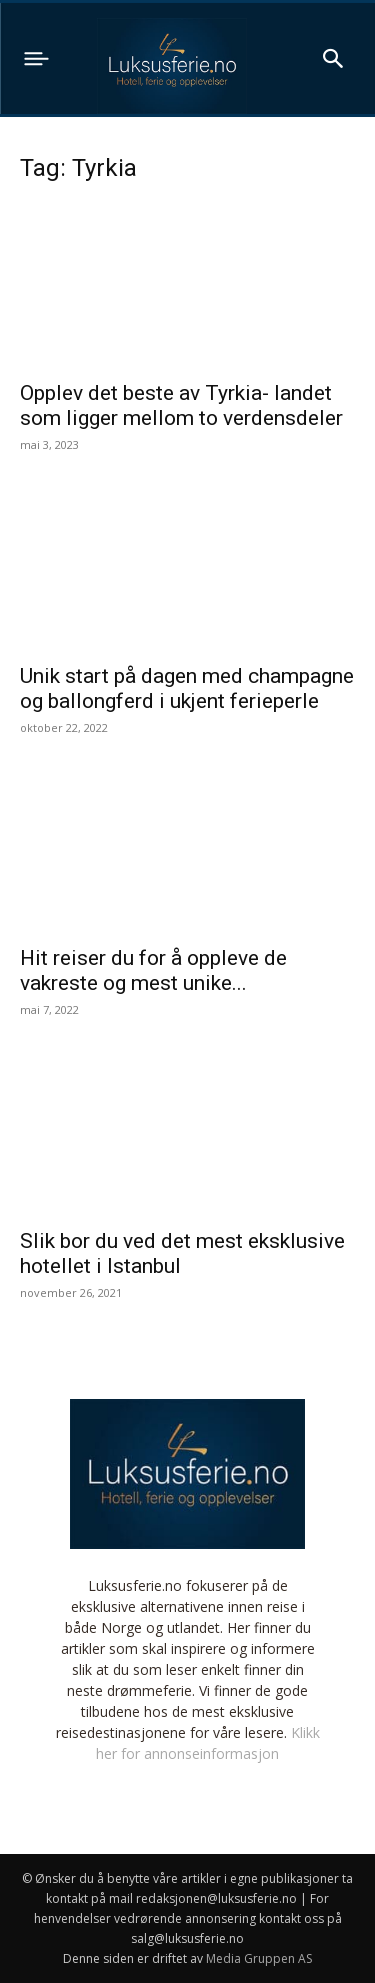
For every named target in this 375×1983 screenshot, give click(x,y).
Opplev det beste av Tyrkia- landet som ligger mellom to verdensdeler (181, 405)
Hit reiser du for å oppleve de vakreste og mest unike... (153, 970)
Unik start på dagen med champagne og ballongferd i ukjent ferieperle (187, 688)
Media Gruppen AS (259, 1958)
